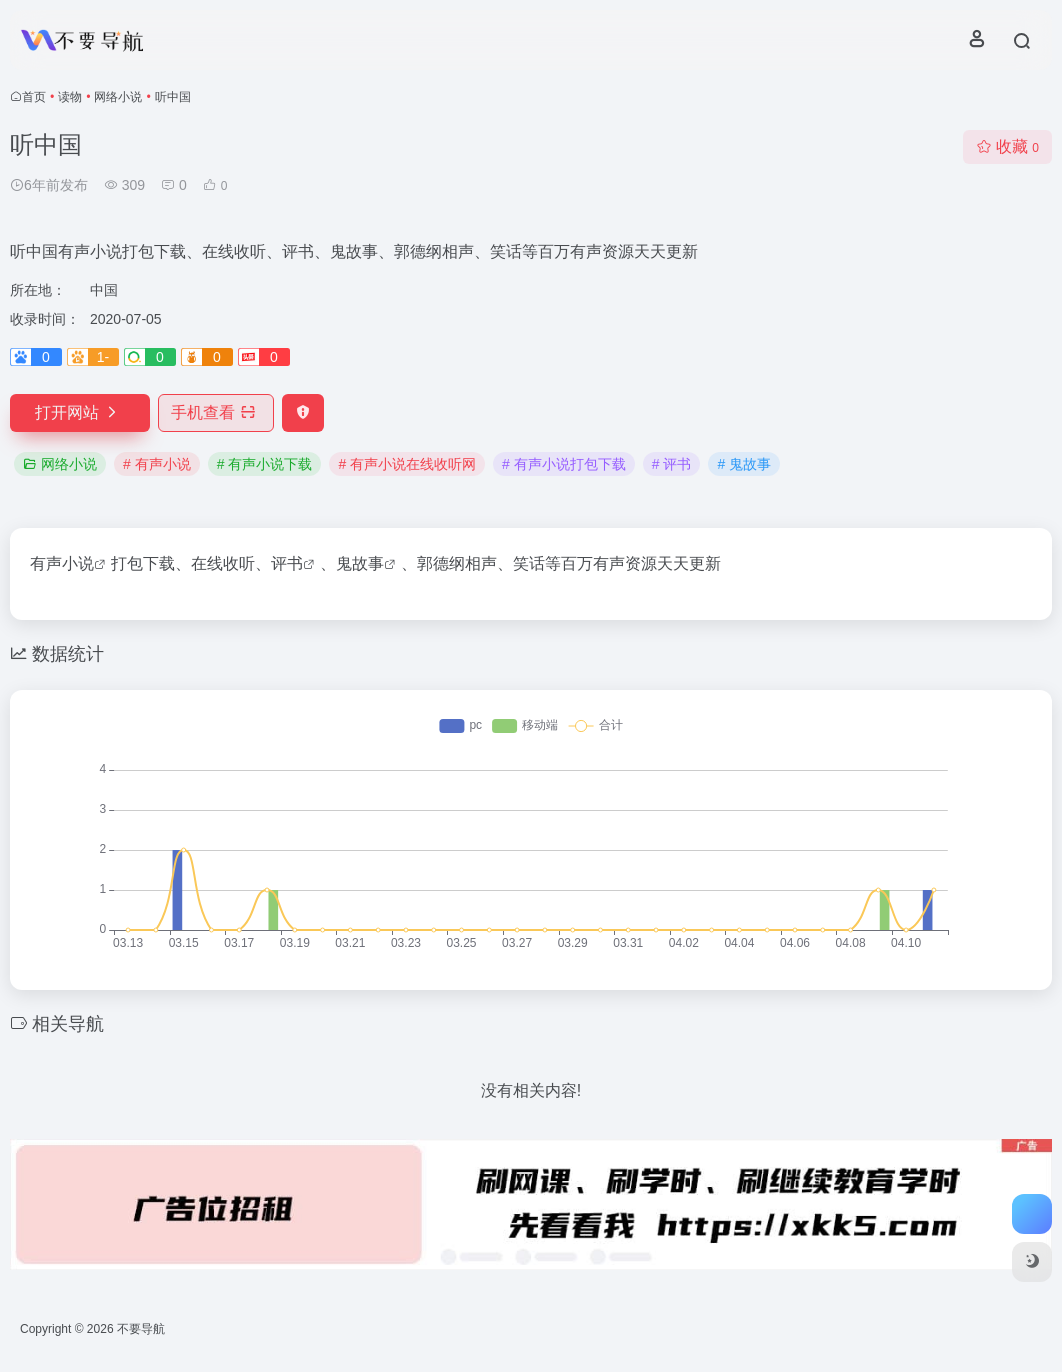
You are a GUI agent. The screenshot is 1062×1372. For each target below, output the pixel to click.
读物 (70, 97)
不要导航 (141, 1329)
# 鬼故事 (744, 464)
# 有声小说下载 (265, 464)
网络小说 (118, 97)
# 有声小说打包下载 (564, 464)
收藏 (1007, 146)
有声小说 (62, 563)
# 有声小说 (157, 464)
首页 (34, 97)
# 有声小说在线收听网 (407, 464)
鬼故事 (360, 563)
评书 (287, 563)
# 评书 (672, 464)
